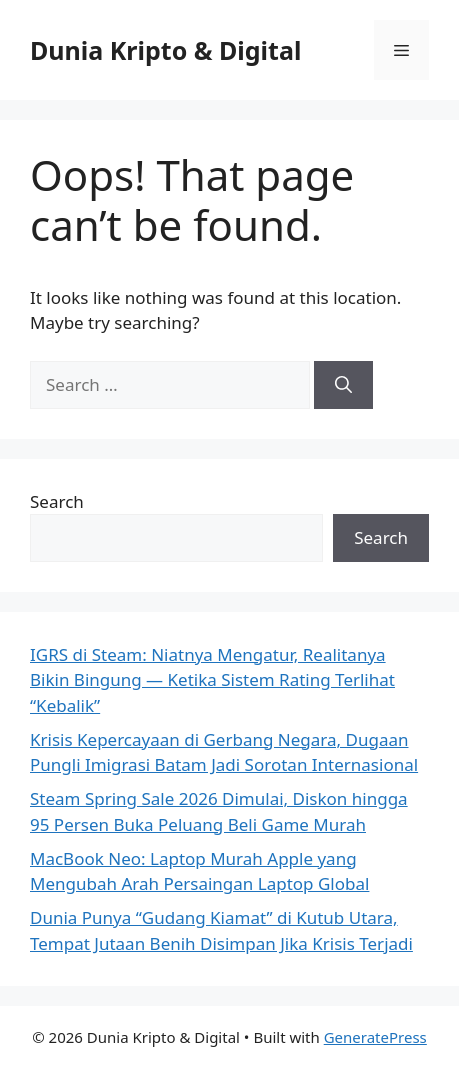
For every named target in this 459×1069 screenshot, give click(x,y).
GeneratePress (375, 1037)
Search (57, 501)
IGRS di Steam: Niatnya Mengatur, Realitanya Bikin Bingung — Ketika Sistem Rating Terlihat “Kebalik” (212, 680)
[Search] (343, 385)
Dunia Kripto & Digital (165, 50)
